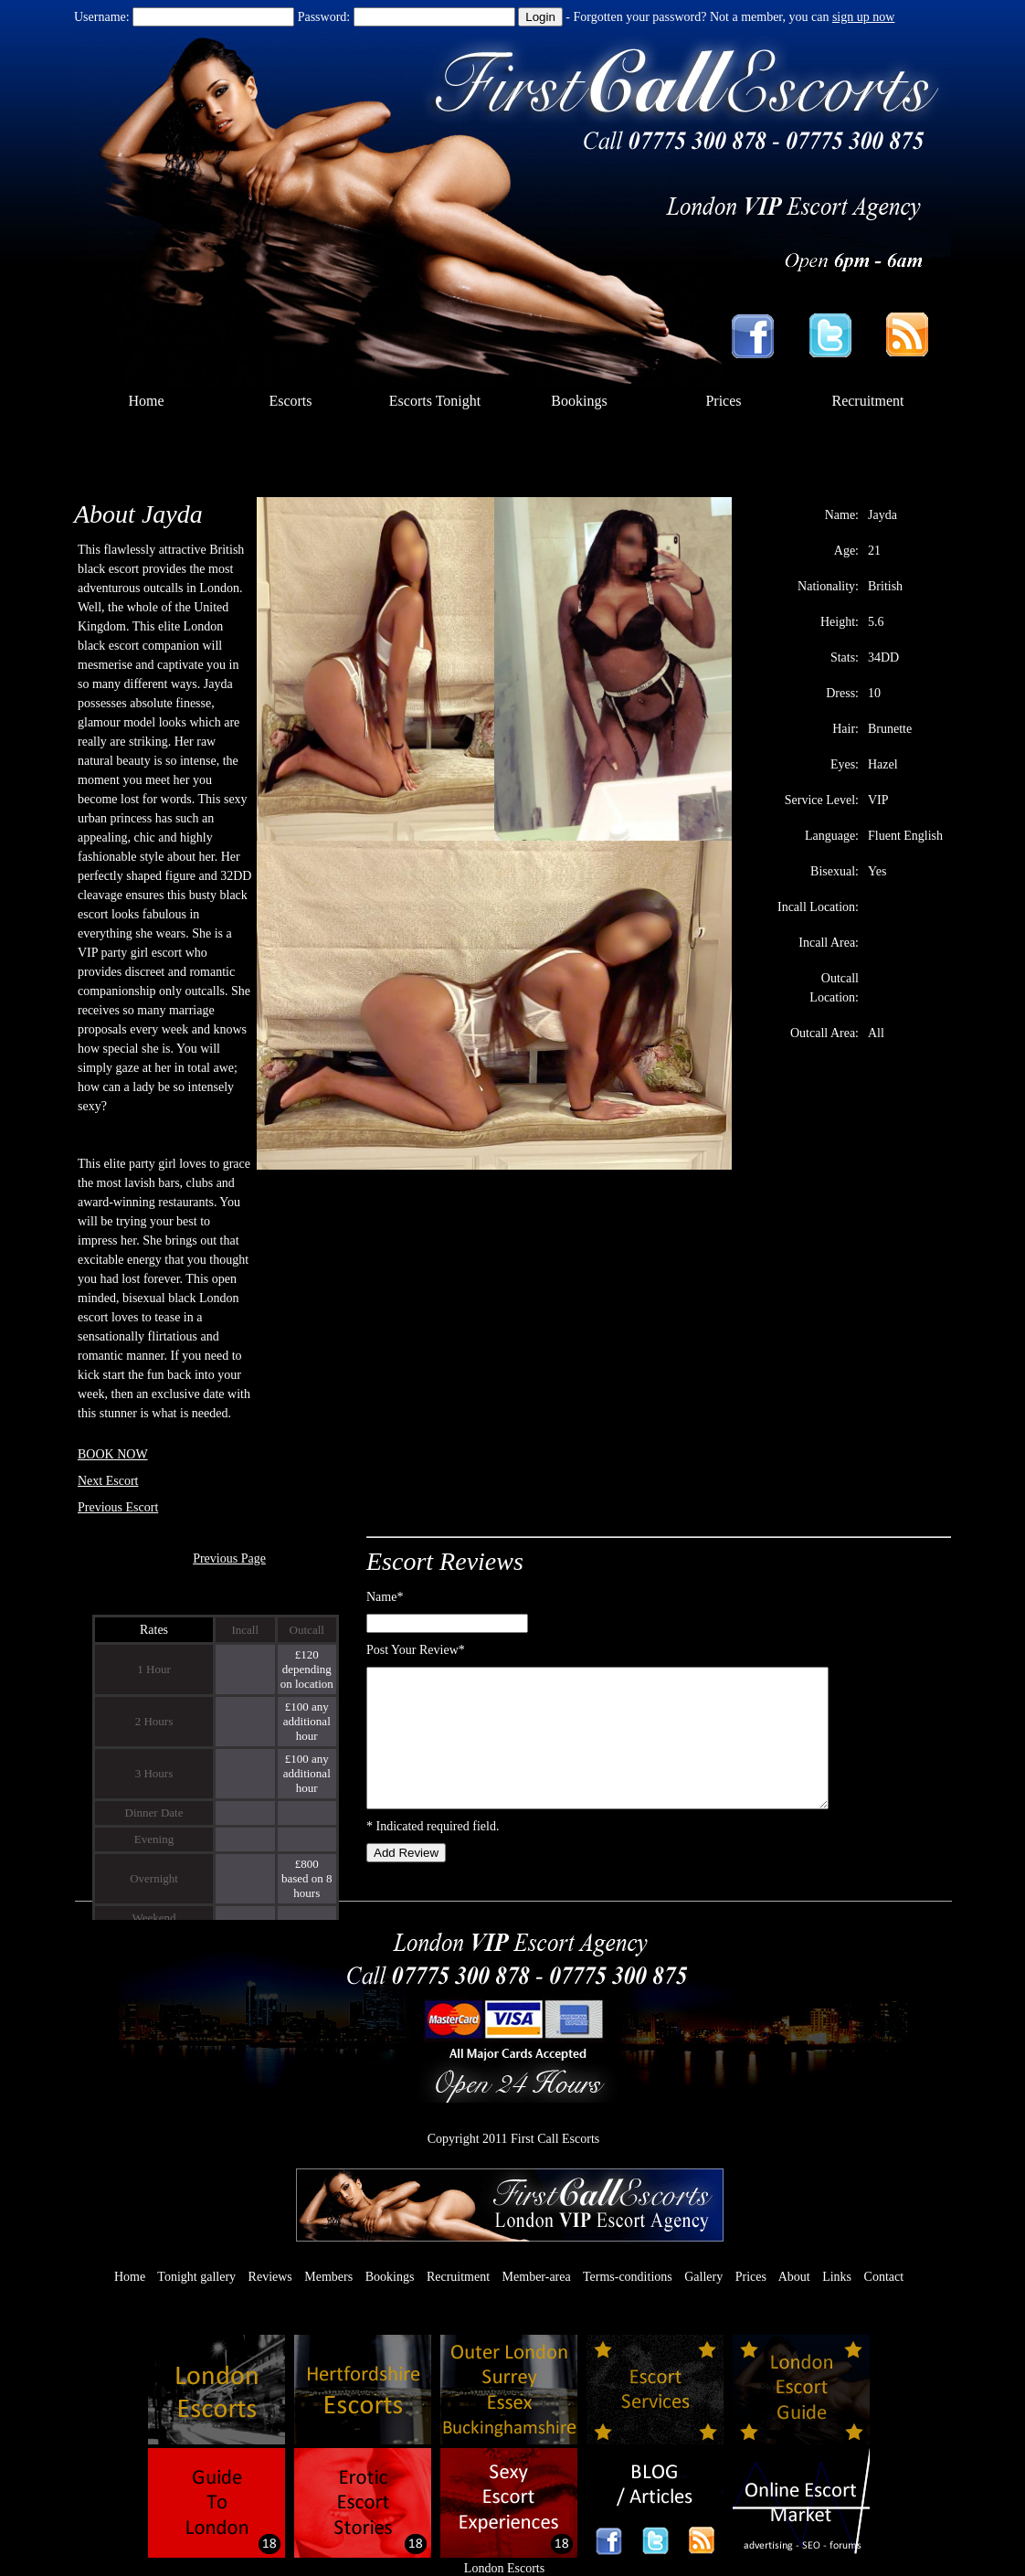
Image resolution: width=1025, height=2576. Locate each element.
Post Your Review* (415, 1650)
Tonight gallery (196, 2277)
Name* (384, 1597)
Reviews (270, 2277)
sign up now (863, 17)
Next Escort (108, 1481)
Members (328, 2277)
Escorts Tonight (435, 400)
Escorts (290, 400)
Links (836, 2277)
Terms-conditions (627, 2277)
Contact (884, 2277)
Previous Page (229, 1558)
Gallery (703, 2277)
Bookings (579, 400)
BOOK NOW (113, 1454)
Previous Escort (118, 1507)
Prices (723, 400)
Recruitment (867, 400)
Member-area (536, 2277)
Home (146, 400)
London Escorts (504, 2568)
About (794, 2277)
